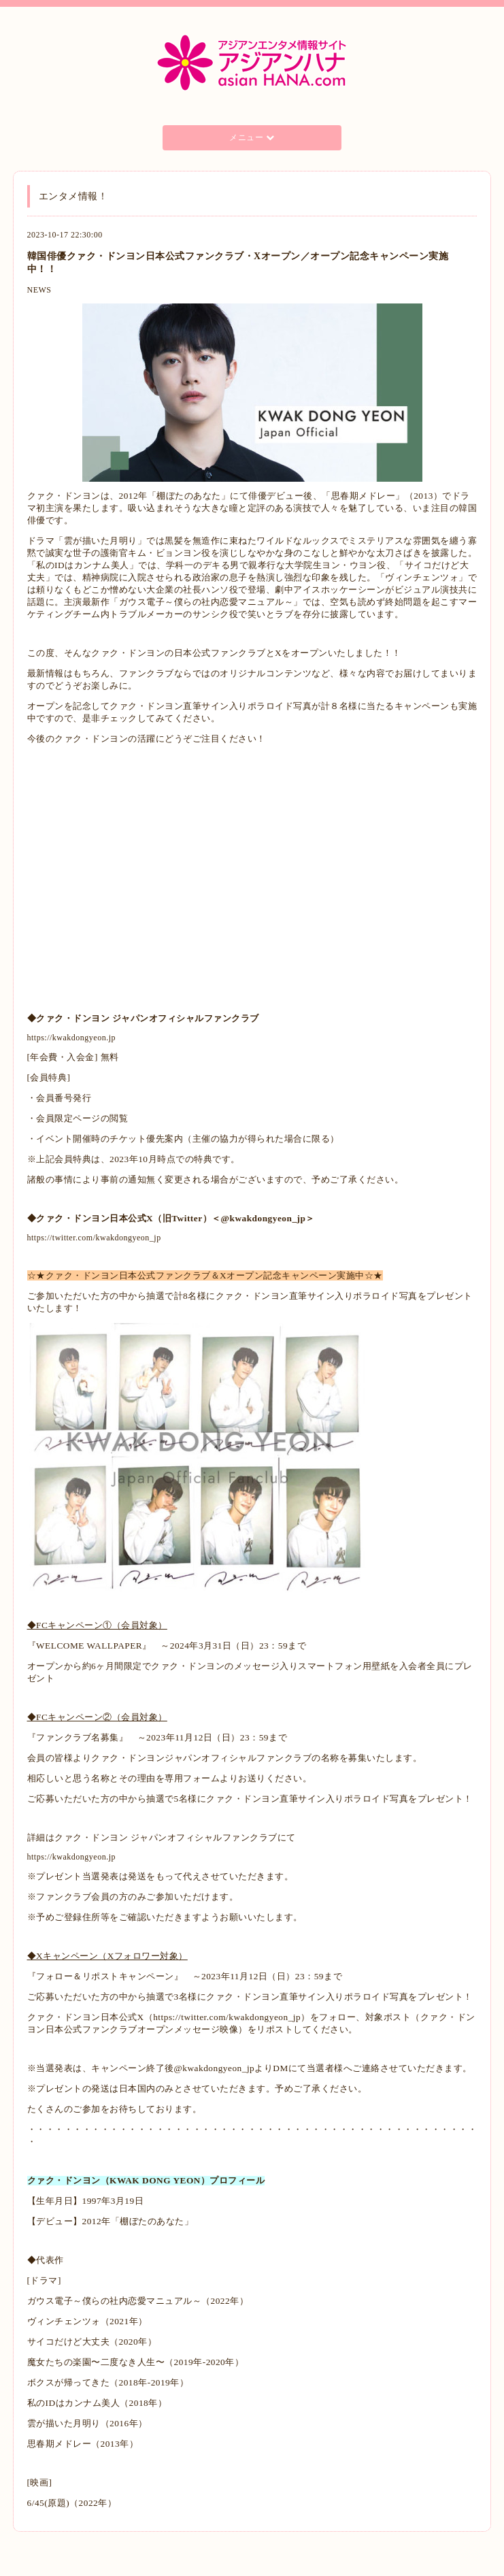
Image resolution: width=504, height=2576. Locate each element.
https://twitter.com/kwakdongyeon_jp (94, 1237)
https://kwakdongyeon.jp (71, 1037)
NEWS (39, 290)
